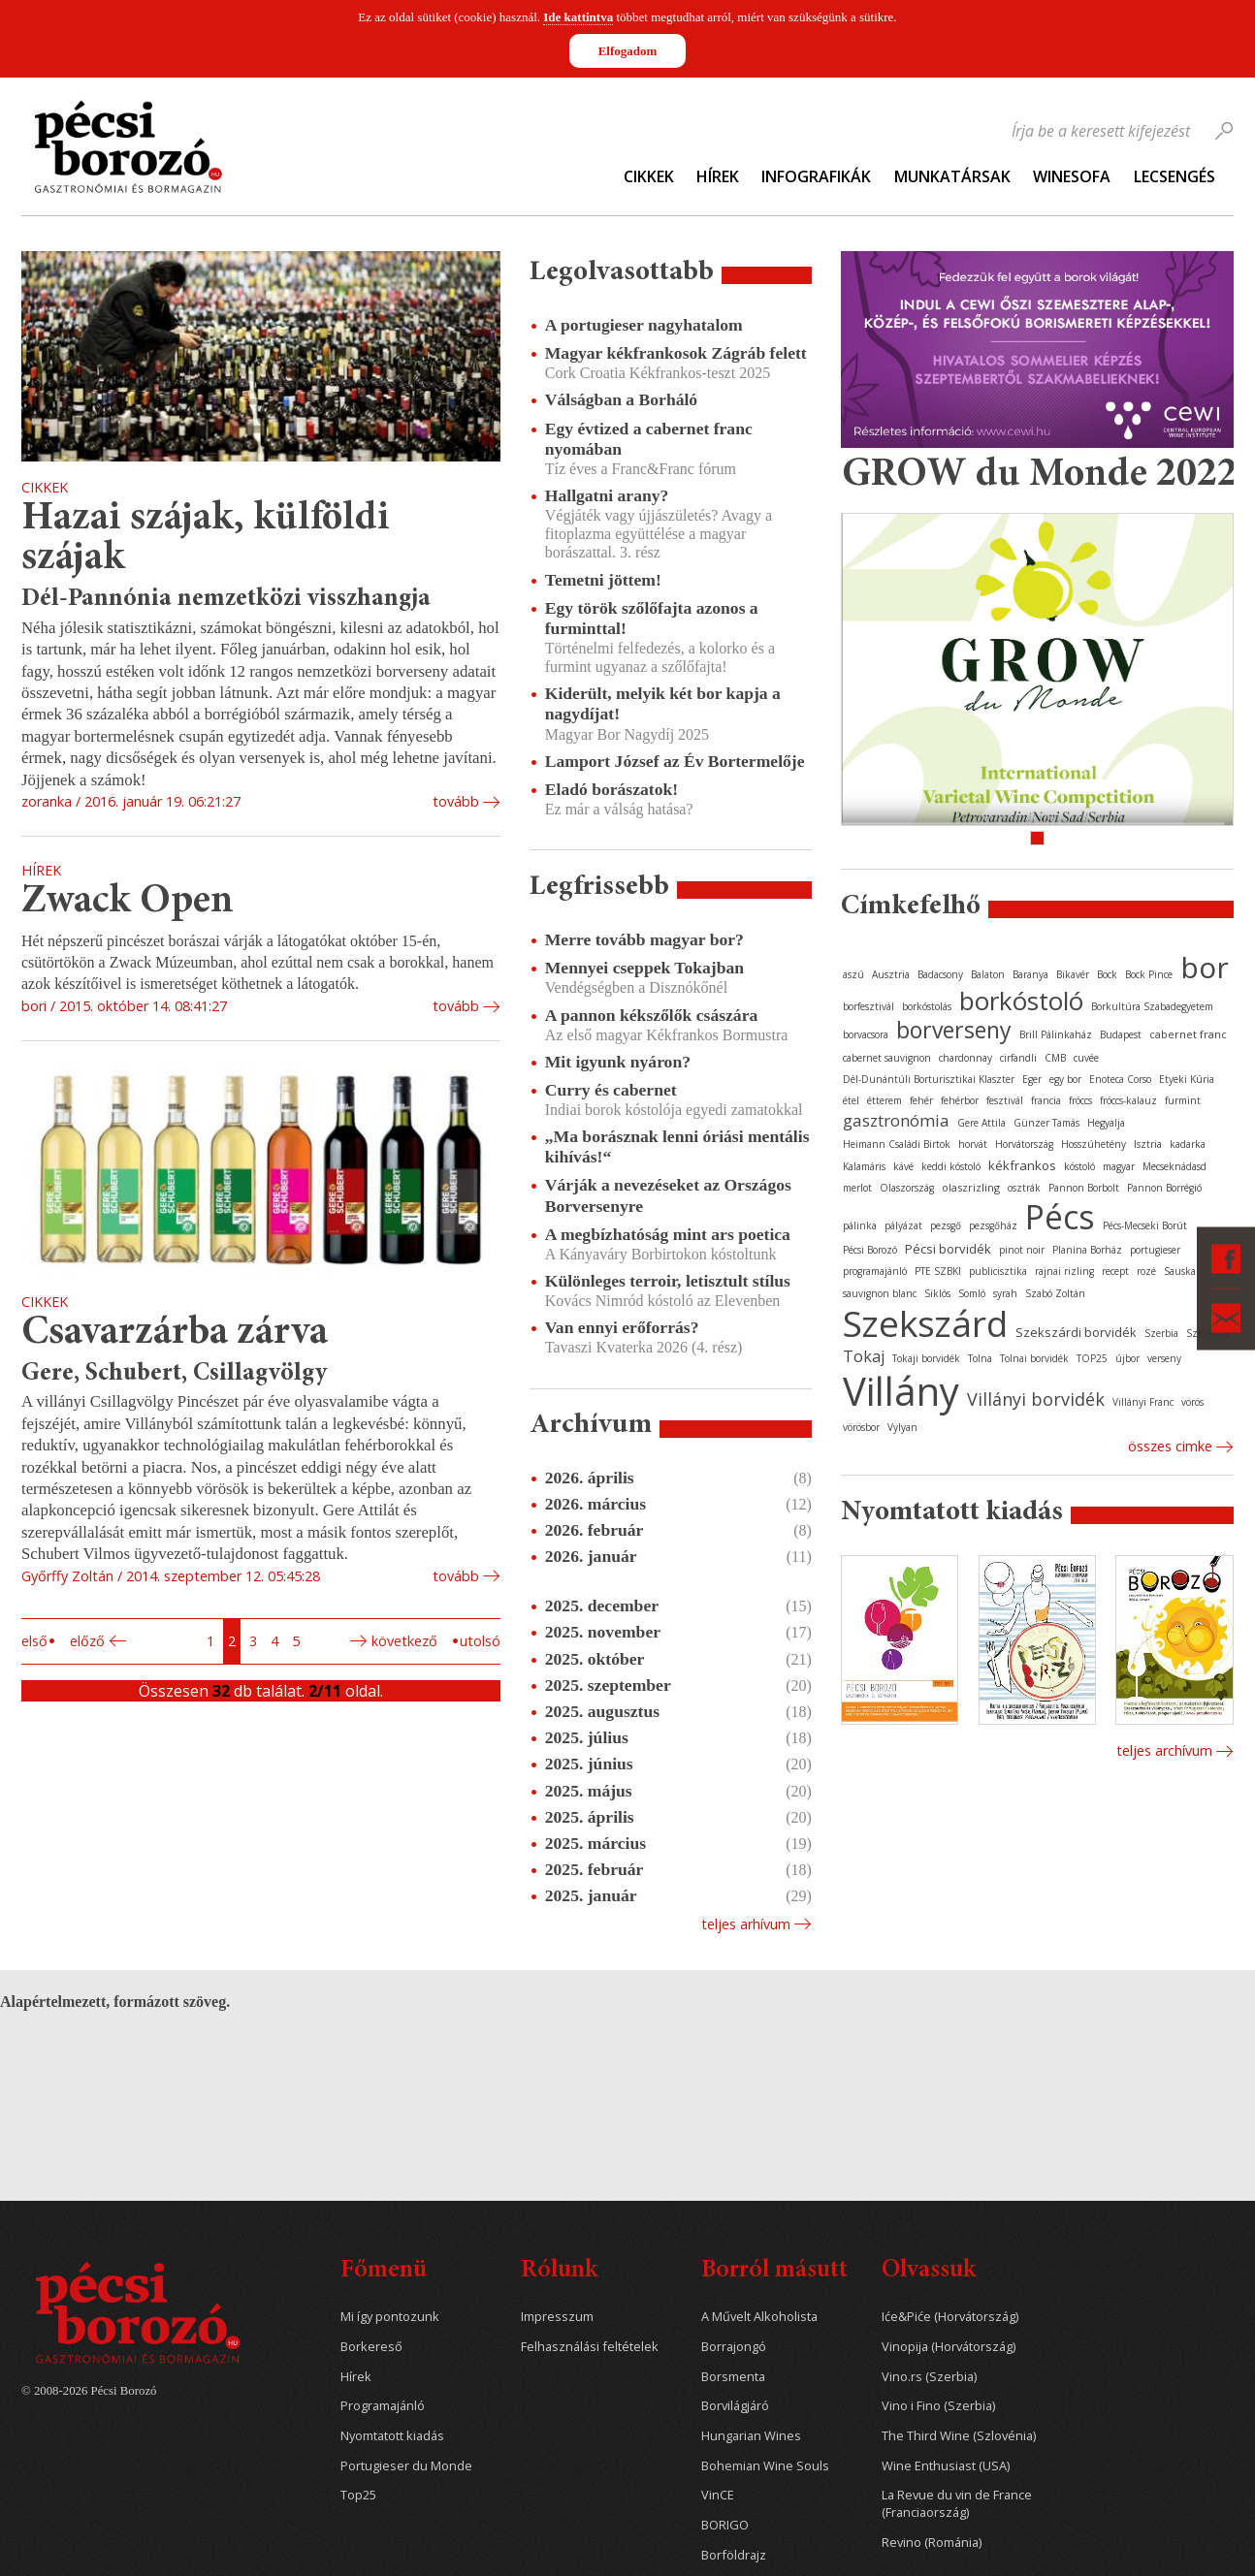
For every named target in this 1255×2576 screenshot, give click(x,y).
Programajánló (382, 2406)
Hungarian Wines (751, 2436)
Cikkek (649, 176)
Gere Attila (981, 1122)
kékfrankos (1022, 1165)
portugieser (1155, 1249)
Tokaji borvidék (926, 1358)
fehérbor (960, 1100)
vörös (1192, 1402)
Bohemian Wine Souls (765, 2466)
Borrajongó (733, 2346)
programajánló (875, 1271)
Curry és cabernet (611, 1089)
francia (1046, 1100)
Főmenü (383, 2271)
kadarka (1188, 1144)
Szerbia (1161, 1333)
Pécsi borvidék (948, 1248)
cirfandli (1018, 1058)
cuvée (1086, 1058)
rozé (1146, 1271)
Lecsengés (1174, 176)
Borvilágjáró (735, 2406)
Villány (901, 1390)
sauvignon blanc (880, 1293)
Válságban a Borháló (621, 399)
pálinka (860, 1225)
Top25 (358, 2495)
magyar (1119, 1166)
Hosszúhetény (1093, 1144)
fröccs (1080, 1100)
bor (1204, 967)
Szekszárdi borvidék (1076, 1332)
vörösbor (861, 1427)
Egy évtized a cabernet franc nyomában (649, 439)
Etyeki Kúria (1186, 1079)
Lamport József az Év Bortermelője (675, 761)
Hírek (717, 176)
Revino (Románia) (931, 2542)
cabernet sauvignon (887, 1058)
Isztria (1148, 1144)
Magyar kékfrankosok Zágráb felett (676, 353)
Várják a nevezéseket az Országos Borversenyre (668, 1195)
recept (1115, 1271)
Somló (971, 1293)
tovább (456, 801)
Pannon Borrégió (1164, 1187)
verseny (1164, 1358)
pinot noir (1022, 1249)
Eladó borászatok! (611, 789)
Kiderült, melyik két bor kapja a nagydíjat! (663, 703)
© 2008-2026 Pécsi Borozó (88, 2391)
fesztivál (1004, 1100)
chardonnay (965, 1058)
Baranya (1030, 974)
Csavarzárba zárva (174, 1333)
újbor (1127, 1358)
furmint (1183, 1100)
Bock (1107, 974)
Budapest (1121, 1034)
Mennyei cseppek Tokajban (644, 967)
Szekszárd (925, 1323)
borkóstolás (926, 1006)
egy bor (1065, 1079)
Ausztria (891, 974)
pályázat (903, 1225)
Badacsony (940, 974)
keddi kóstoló (951, 1166)
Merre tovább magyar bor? (644, 939)
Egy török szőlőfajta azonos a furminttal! (651, 618)
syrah (1005, 1293)
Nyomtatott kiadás (392, 2436)
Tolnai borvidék (1034, 1358)
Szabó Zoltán (1055, 1293)
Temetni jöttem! (603, 579)
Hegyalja (1106, 1122)
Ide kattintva (578, 17)
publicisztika (998, 1271)
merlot (857, 1187)
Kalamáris (864, 1166)
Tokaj (864, 1356)
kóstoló (1079, 1166)
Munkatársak (952, 176)
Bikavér (1072, 974)
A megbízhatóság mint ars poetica (667, 1234)
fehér (921, 1100)
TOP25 (1092, 1358)
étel (851, 1100)
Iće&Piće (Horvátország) (950, 2316)
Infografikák (816, 176)
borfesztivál (868, 1006)
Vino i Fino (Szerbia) (938, 2406)
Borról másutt (774, 2271)
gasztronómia (896, 1120)
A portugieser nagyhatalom (644, 324)
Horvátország (1024, 1144)
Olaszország (907, 1187)
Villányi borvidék (1036, 1399)
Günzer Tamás (1046, 1122)
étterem (884, 1100)
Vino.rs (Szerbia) (929, 2377)
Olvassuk (929, 2271)
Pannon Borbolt (1083, 1187)
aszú (853, 974)
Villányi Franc (1143, 1402)
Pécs (1060, 1216)
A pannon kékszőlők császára (651, 1015)
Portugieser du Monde (406, 2466)
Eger (1032, 1079)
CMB (1055, 1058)
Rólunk (559, 2271)
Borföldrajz (733, 2555)
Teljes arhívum (745, 1924)
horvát (972, 1144)
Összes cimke (1170, 1446)
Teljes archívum (1164, 1750)
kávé (903, 1166)
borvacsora (865, 1034)
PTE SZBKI (938, 1271)
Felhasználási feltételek (590, 2346)
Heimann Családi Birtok (896, 1144)
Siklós (937, 1293)
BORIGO (725, 2525)
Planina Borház (1087, 1249)
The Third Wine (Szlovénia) (959, 2436)
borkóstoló (1021, 1000)
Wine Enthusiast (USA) (946, 2466)
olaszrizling (971, 1187)
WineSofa (1071, 176)
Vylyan (902, 1427)
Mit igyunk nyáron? (618, 1061)
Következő (404, 1641)
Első (34, 1641)
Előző (87, 1641)
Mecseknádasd (1174, 1166)
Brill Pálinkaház (1055, 1034)
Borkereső (371, 2346)
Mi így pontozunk (389, 2316)
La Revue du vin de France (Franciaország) (957, 2504)
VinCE (717, 2495)
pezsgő (945, 1225)
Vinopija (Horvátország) (948, 2346)
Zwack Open (127, 902)
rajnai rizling (1064, 1271)
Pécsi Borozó (870, 1249)
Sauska (1180, 1271)
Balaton (988, 974)
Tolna (980, 1358)
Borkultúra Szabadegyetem (1152, 1006)
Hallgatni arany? (607, 495)
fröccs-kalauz (1128, 1100)
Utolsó (480, 1641)
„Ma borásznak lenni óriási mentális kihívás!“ (677, 1146)
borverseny (954, 1029)
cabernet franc (1188, 1034)
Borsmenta (733, 2377)
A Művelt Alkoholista (759, 2316)
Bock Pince (1149, 974)
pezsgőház (993, 1225)
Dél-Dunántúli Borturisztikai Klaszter (928, 1079)
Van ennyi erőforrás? (622, 1327)
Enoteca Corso (1120, 1079)
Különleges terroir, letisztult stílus (667, 1280)
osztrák (1024, 1187)
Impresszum (557, 2316)
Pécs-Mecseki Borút (1145, 1225)
